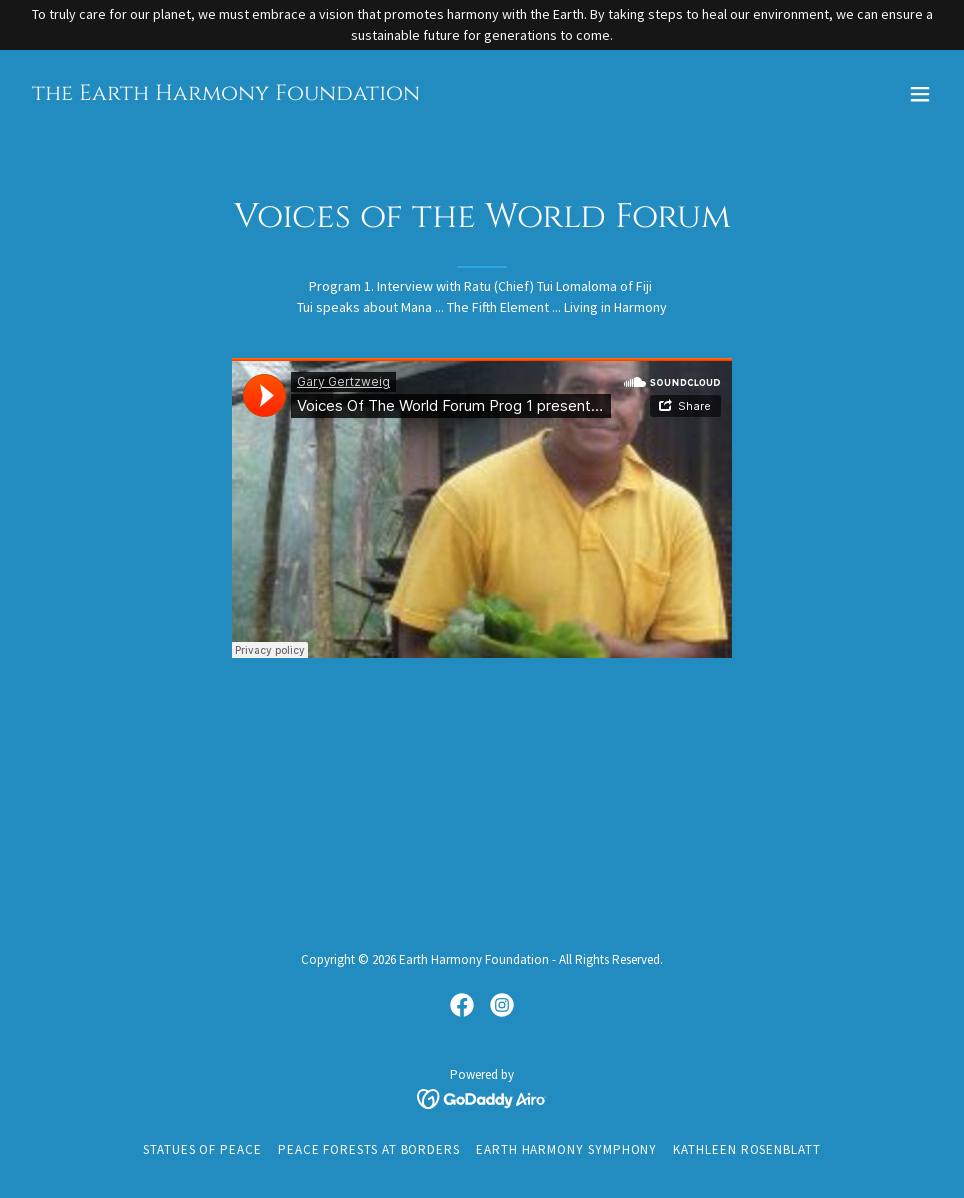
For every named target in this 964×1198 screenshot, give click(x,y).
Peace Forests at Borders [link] (369, 1149)
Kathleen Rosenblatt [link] (747, 1149)
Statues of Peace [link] (202, 1149)
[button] (920, 94)
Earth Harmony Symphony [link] (566, 1149)
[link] (226, 95)
